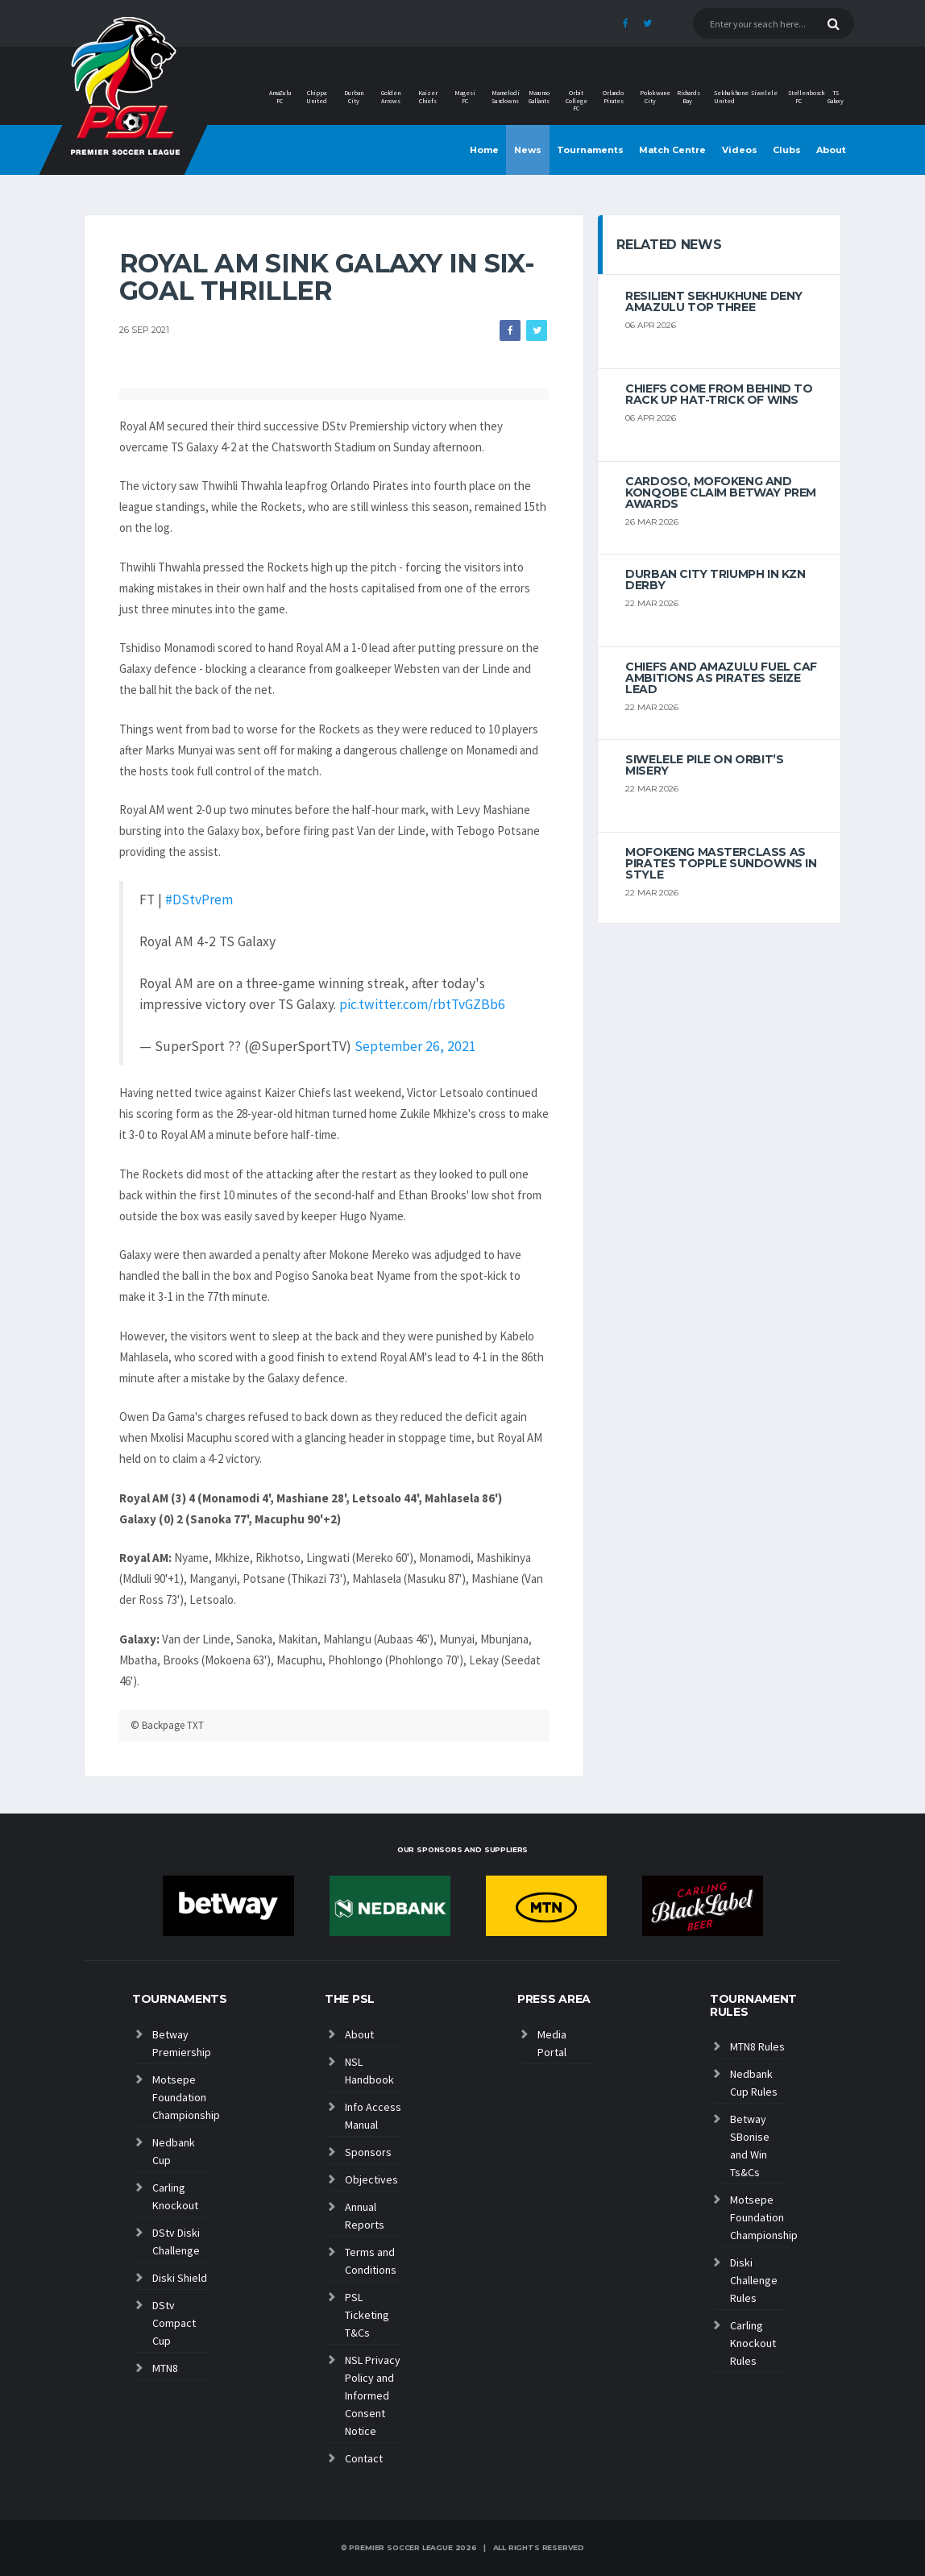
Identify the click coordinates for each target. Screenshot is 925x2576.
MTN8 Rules (757, 2046)
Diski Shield (179, 2278)
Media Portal (551, 2043)
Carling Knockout (175, 2196)
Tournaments (590, 150)
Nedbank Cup (173, 2151)
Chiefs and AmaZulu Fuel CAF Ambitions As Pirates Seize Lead (721, 677)
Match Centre (672, 150)
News (527, 150)
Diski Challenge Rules (754, 2280)
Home (484, 150)
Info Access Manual (373, 2116)
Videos (739, 150)
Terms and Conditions (370, 2261)
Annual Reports (364, 2216)
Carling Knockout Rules (753, 2343)
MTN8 (165, 2368)
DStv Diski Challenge (176, 2241)
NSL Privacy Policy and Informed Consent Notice (372, 2395)
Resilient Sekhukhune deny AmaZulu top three (714, 301)
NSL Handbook (369, 2071)
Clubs (787, 150)
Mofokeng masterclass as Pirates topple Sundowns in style (720, 863)
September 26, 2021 (415, 1046)
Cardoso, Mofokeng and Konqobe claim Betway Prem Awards (720, 492)
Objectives (371, 2179)
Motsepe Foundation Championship (181, 2097)
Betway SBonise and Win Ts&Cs (749, 2145)
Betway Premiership (181, 2043)
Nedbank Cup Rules (754, 2083)
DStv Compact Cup (174, 2323)
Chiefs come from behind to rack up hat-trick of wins (718, 394)
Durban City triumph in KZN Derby (715, 579)
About (831, 150)
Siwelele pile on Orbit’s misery (704, 765)
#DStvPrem (199, 899)
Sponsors (368, 2152)
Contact (364, 2458)
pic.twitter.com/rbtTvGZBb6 (422, 1004)
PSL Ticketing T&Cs (367, 2315)
